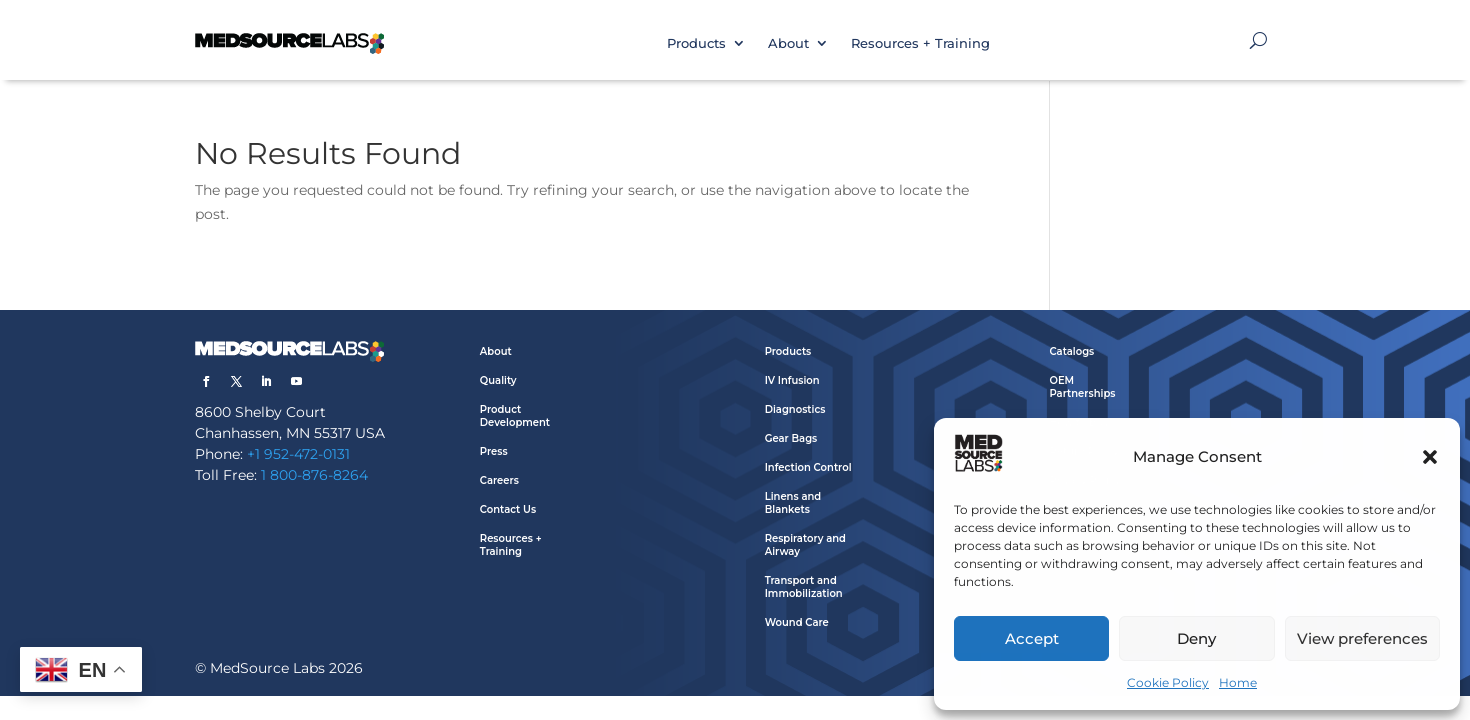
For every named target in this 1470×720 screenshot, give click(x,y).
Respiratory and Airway (805, 545)
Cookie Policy (1168, 682)
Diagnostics (795, 409)
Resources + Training (920, 43)
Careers (499, 480)
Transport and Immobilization (804, 587)
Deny (1196, 638)
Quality (498, 380)
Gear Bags (791, 438)
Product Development (515, 416)
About (788, 43)
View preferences (1362, 638)
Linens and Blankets (793, 503)
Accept (1032, 638)
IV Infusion (792, 380)
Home (1238, 682)
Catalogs (1071, 351)
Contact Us (508, 509)
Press (494, 451)
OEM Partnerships (1082, 387)
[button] (1430, 457)
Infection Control (808, 467)
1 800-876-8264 (314, 475)
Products (696, 43)
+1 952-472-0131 (298, 454)
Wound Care (797, 622)
